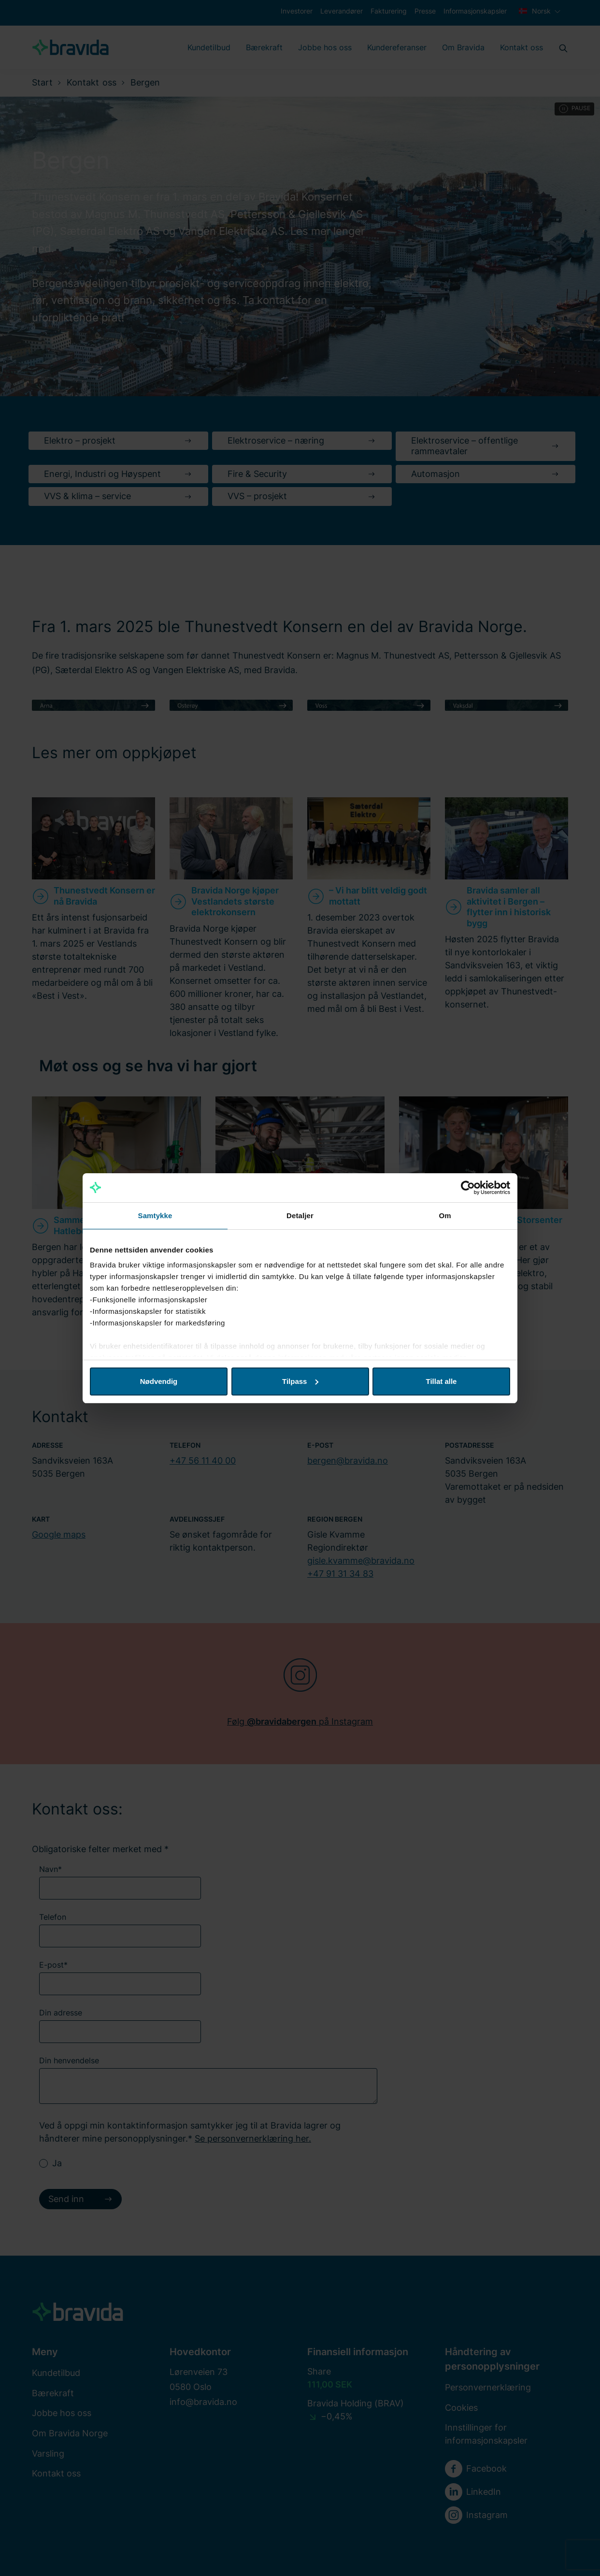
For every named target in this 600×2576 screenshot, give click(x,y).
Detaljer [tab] (300, 1215)
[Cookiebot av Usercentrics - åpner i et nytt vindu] (468, 1187)
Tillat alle (441, 1381)
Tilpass (300, 1381)
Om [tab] (445, 1215)
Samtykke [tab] (155, 1215)
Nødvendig (159, 1381)
